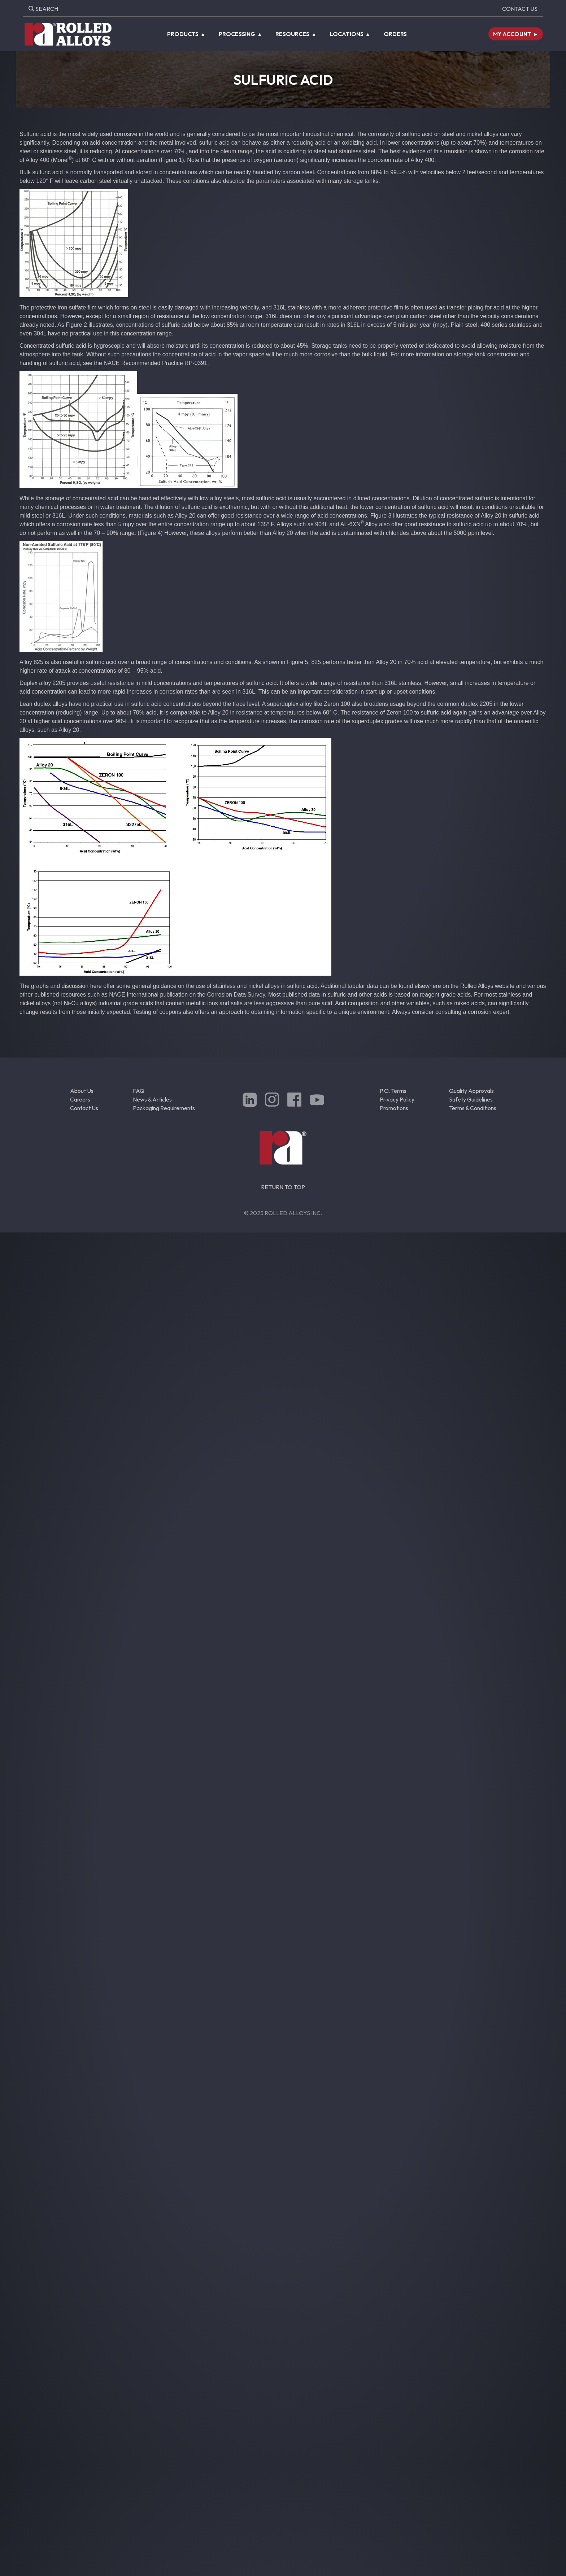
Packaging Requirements (164, 1108)
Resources (292, 34)
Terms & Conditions (472, 1108)
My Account (512, 34)
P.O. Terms (393, 1090)
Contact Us (519, 8)
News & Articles (152, 1099)
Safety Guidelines (471, 1099)
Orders (395, 34)
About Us (81, 1090)
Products (183, 34)
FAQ (138, 1090)
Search (43, 8)
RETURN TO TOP (283, 1187)
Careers (80, 1099)
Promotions (394, 1108)
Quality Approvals (471, 1090)
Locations (346, 34)
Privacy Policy (397, 1099)
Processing (237, 34)
